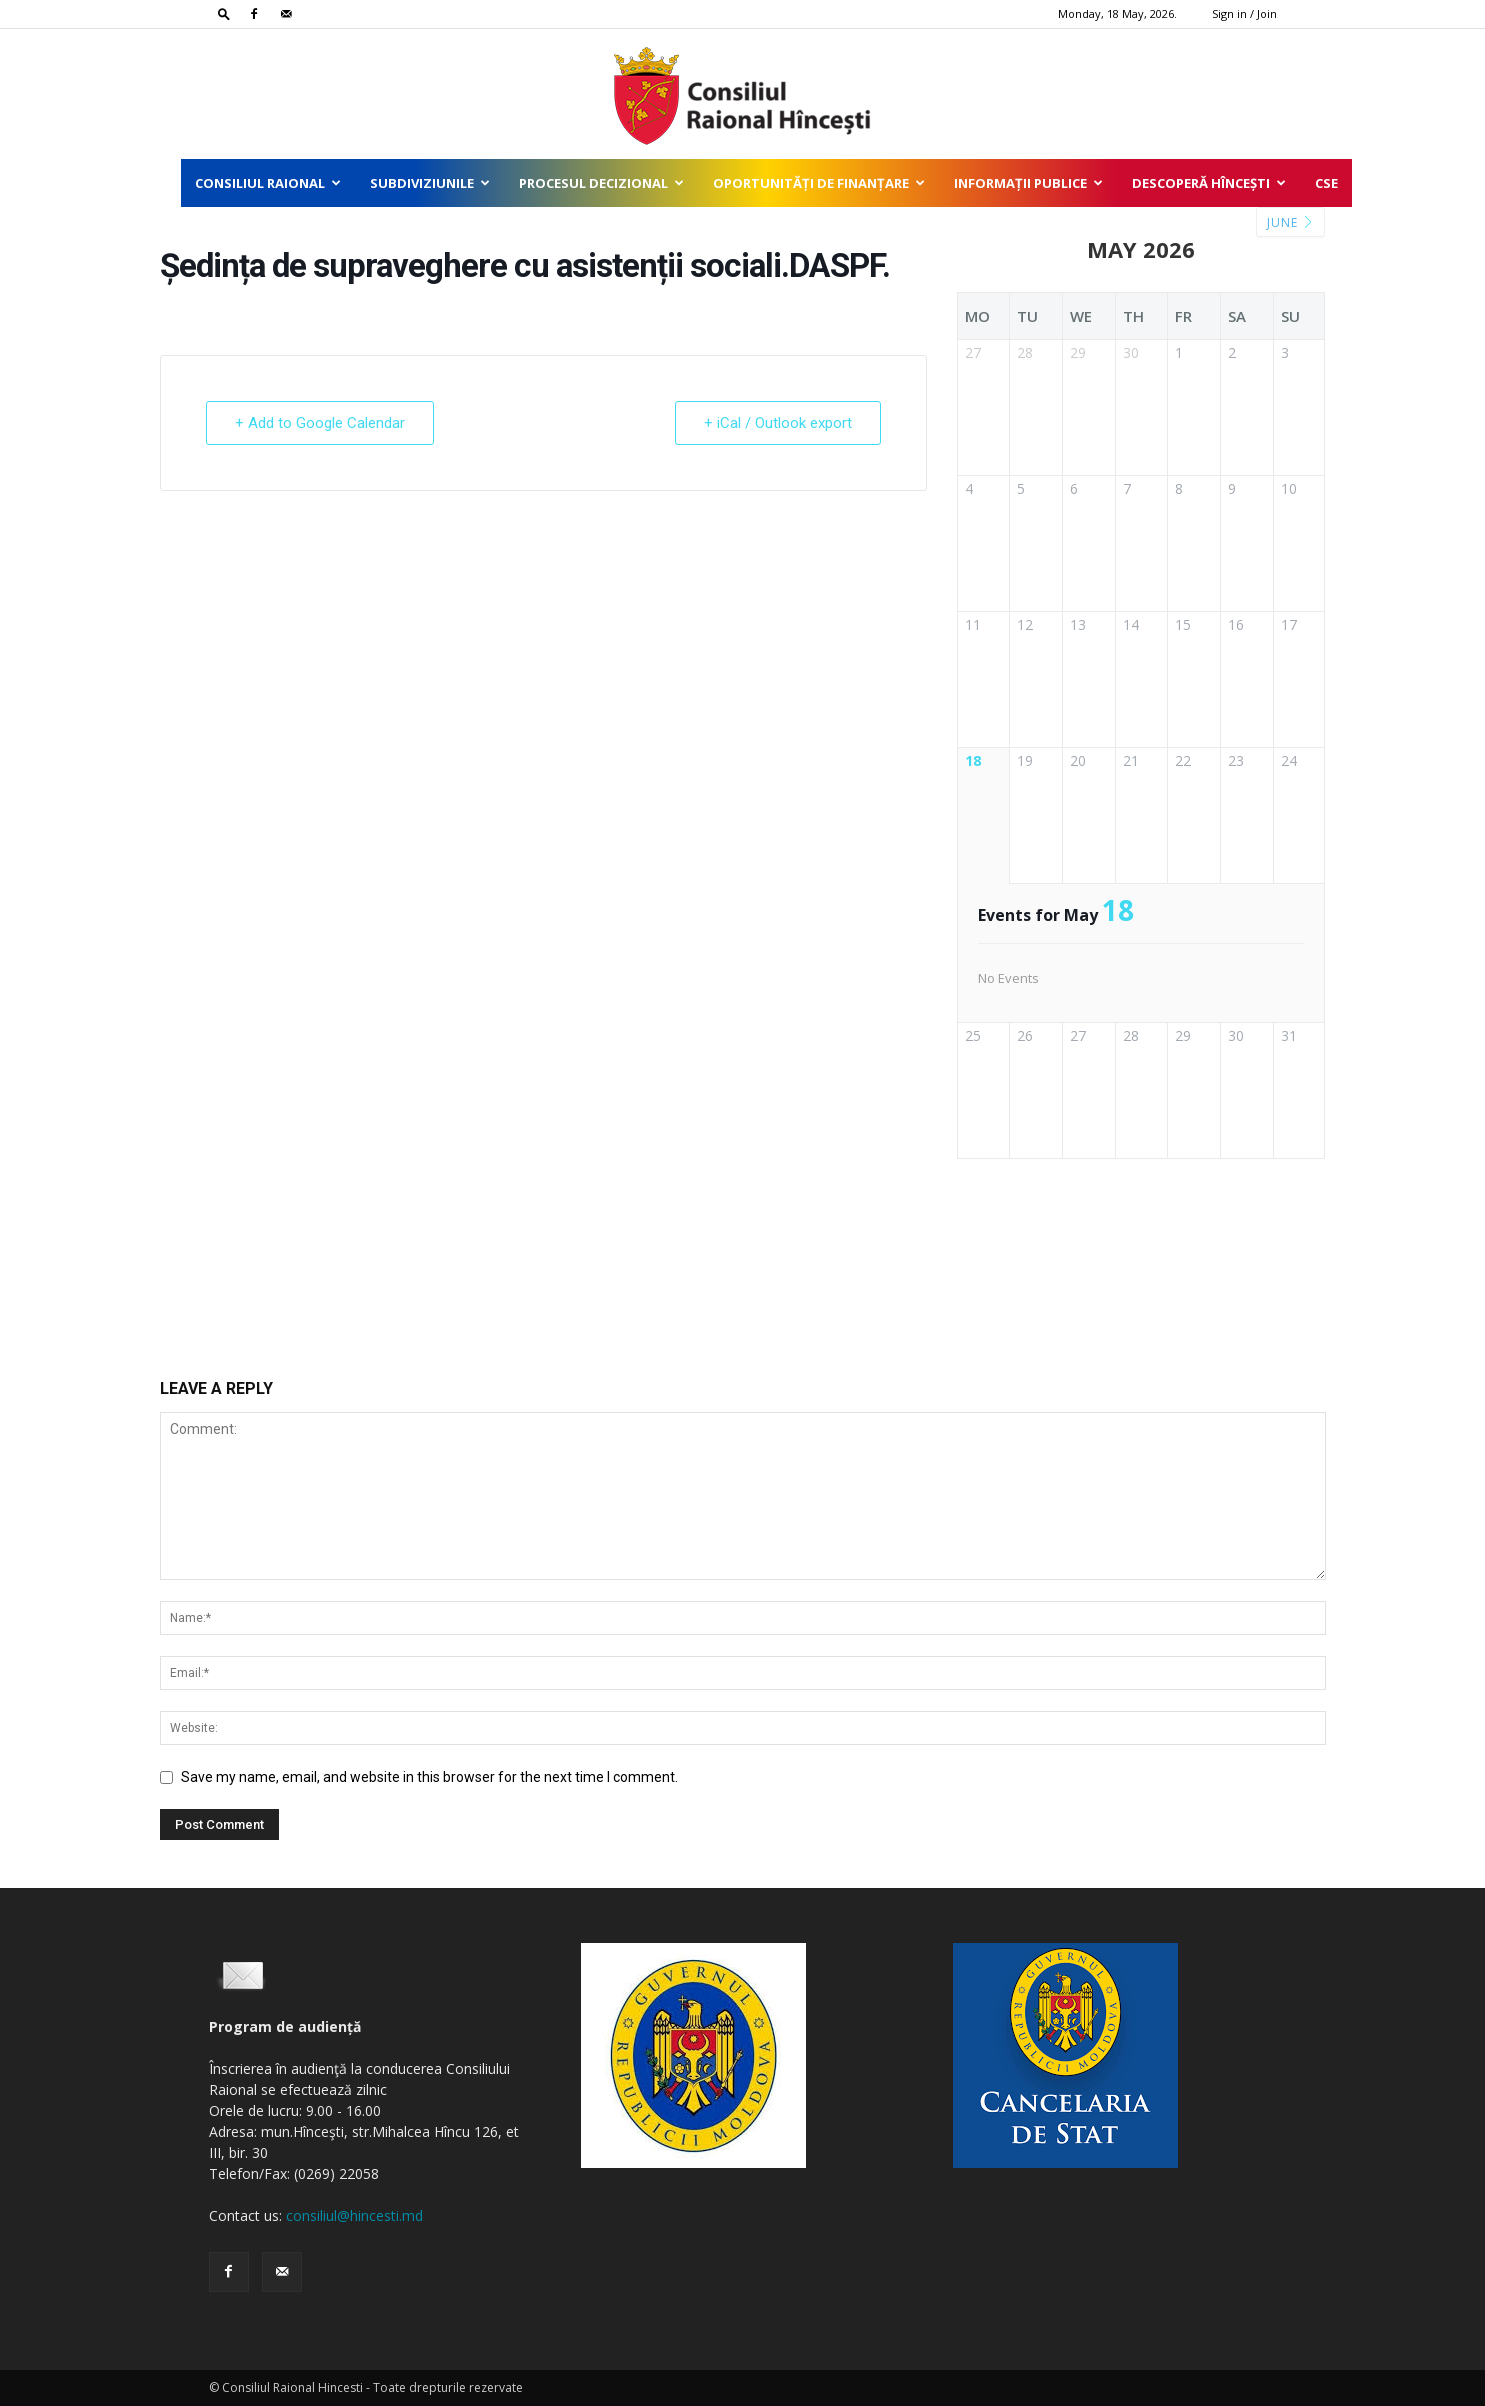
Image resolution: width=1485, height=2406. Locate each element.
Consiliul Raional (268, 183)
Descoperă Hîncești (1209, 183)
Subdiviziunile (430, 183)
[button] (224, 13)
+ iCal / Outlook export (778, 423)
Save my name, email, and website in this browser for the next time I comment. (429, 1777)
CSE (1326, 183)
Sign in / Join (1244, 13)
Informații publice (1028, 183)
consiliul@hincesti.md (354, 2215)
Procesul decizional (601, 183)
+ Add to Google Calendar (320, 423)
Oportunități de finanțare (819, 183)
